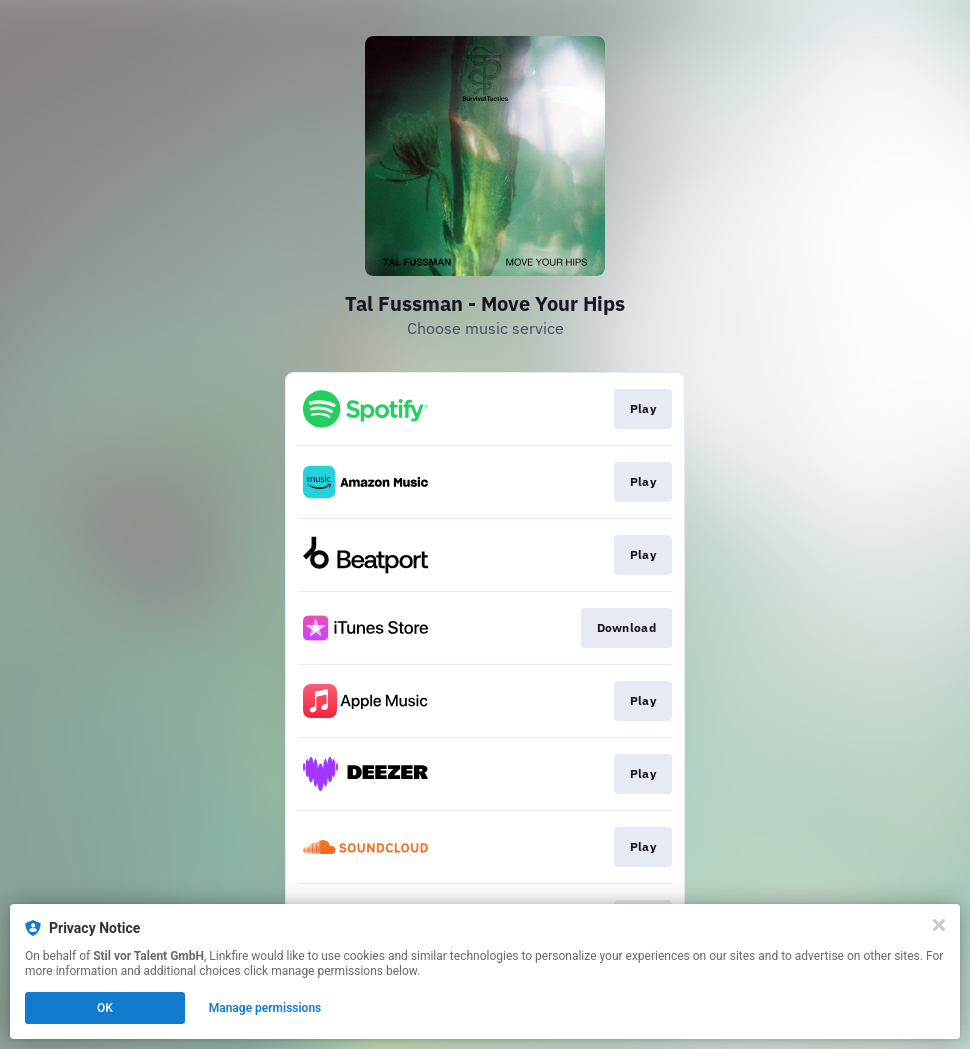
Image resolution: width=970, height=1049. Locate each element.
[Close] (939, 925)
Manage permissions (265, 1008)
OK (105, 1008)
